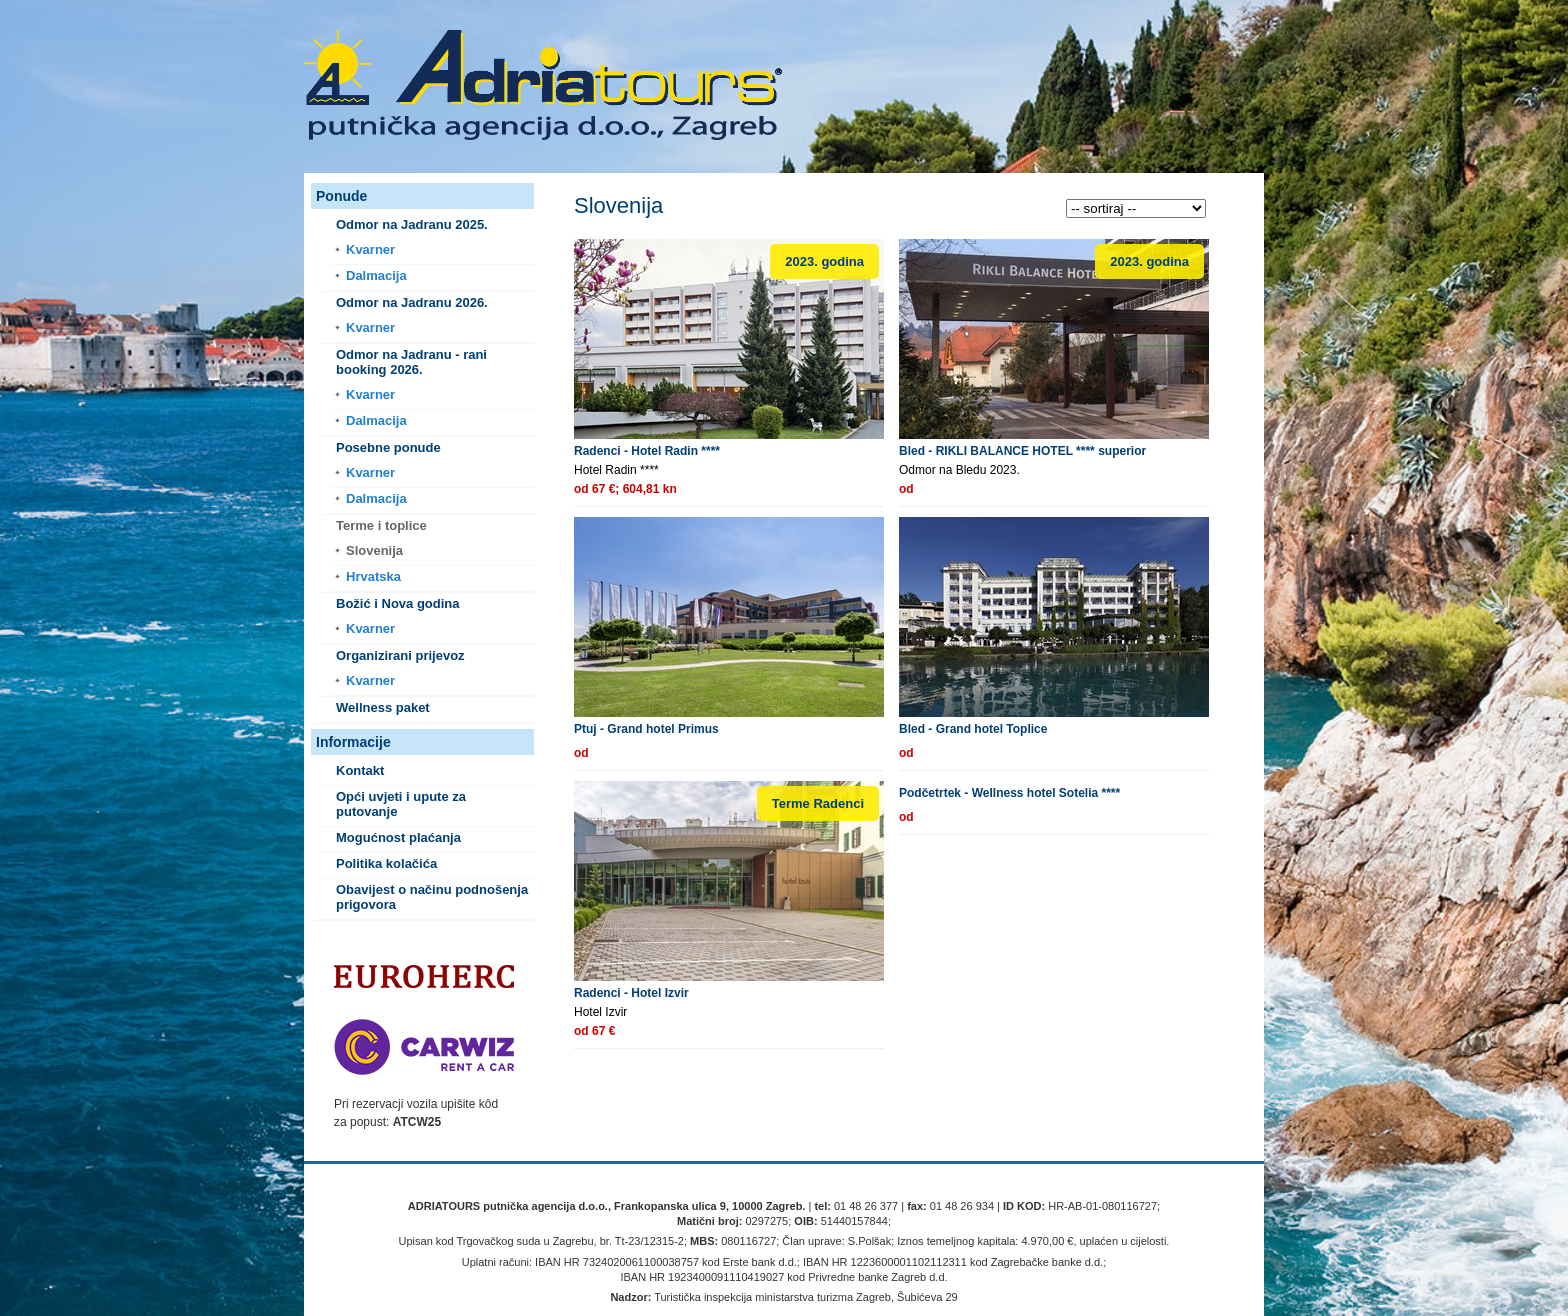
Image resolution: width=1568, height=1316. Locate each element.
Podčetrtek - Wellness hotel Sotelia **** (1009, 793)
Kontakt (360, 770)
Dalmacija (376, 275)
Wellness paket (383, 707)
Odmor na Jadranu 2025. (412, 224)
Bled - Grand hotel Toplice (973, 729)
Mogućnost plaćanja (398, 837)
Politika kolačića (386, 863)
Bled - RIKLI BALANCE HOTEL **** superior (1022, 451)
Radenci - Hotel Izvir (631, 993)
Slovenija (374, 550)
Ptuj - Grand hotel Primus (646, 729)
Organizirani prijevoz (400, 655)
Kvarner (370, 249)
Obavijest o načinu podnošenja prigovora (432, 897)
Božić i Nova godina (398, 603)
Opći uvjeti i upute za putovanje (401, 804)
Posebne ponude (388, 447)
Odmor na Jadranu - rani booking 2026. (411, 362)
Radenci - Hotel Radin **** (647, 451)
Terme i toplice (381, 525)
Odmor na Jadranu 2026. (412, 302)
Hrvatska (373, 576)
